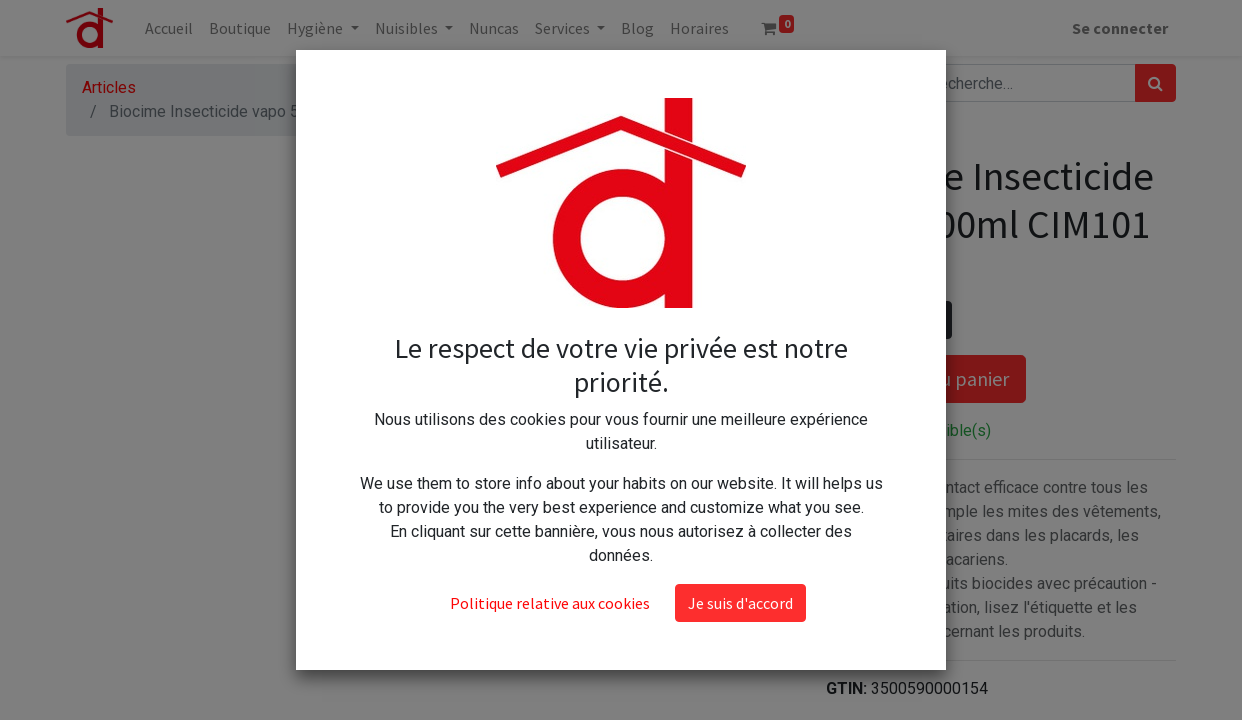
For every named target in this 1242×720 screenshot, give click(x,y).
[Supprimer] (845, 320)
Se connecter (1120, 28)
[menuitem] (169, 28)
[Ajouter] (932, 320)
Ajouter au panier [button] (926, 378)
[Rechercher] (1155, 83)
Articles (109, 87)
